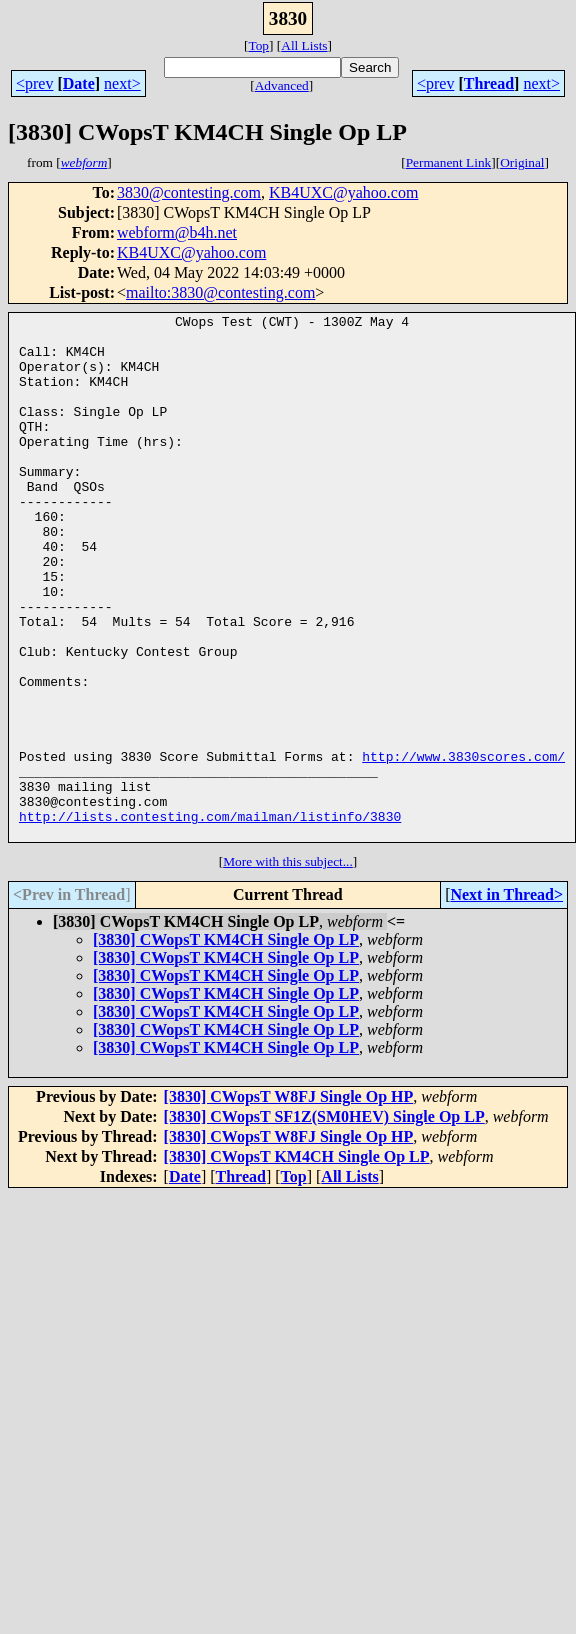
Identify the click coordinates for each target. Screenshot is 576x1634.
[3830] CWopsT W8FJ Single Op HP (289, 1201)
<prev (34, 83)
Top (258, 45)
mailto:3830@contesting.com (220, 292)
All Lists (304, 45)
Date (79, 83)
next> (122, 83)
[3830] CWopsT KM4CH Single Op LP (226, 1044)
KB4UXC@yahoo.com (343, 192)
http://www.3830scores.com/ (463, 846)
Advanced (282, 85)
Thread (489, 83)
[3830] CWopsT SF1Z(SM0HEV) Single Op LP (324, 1221)
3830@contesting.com (189, 192)
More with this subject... (288, 966)
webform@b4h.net (177, 232)
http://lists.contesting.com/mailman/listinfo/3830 (210, 918)
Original (522, 162)
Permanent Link (449, 162)
